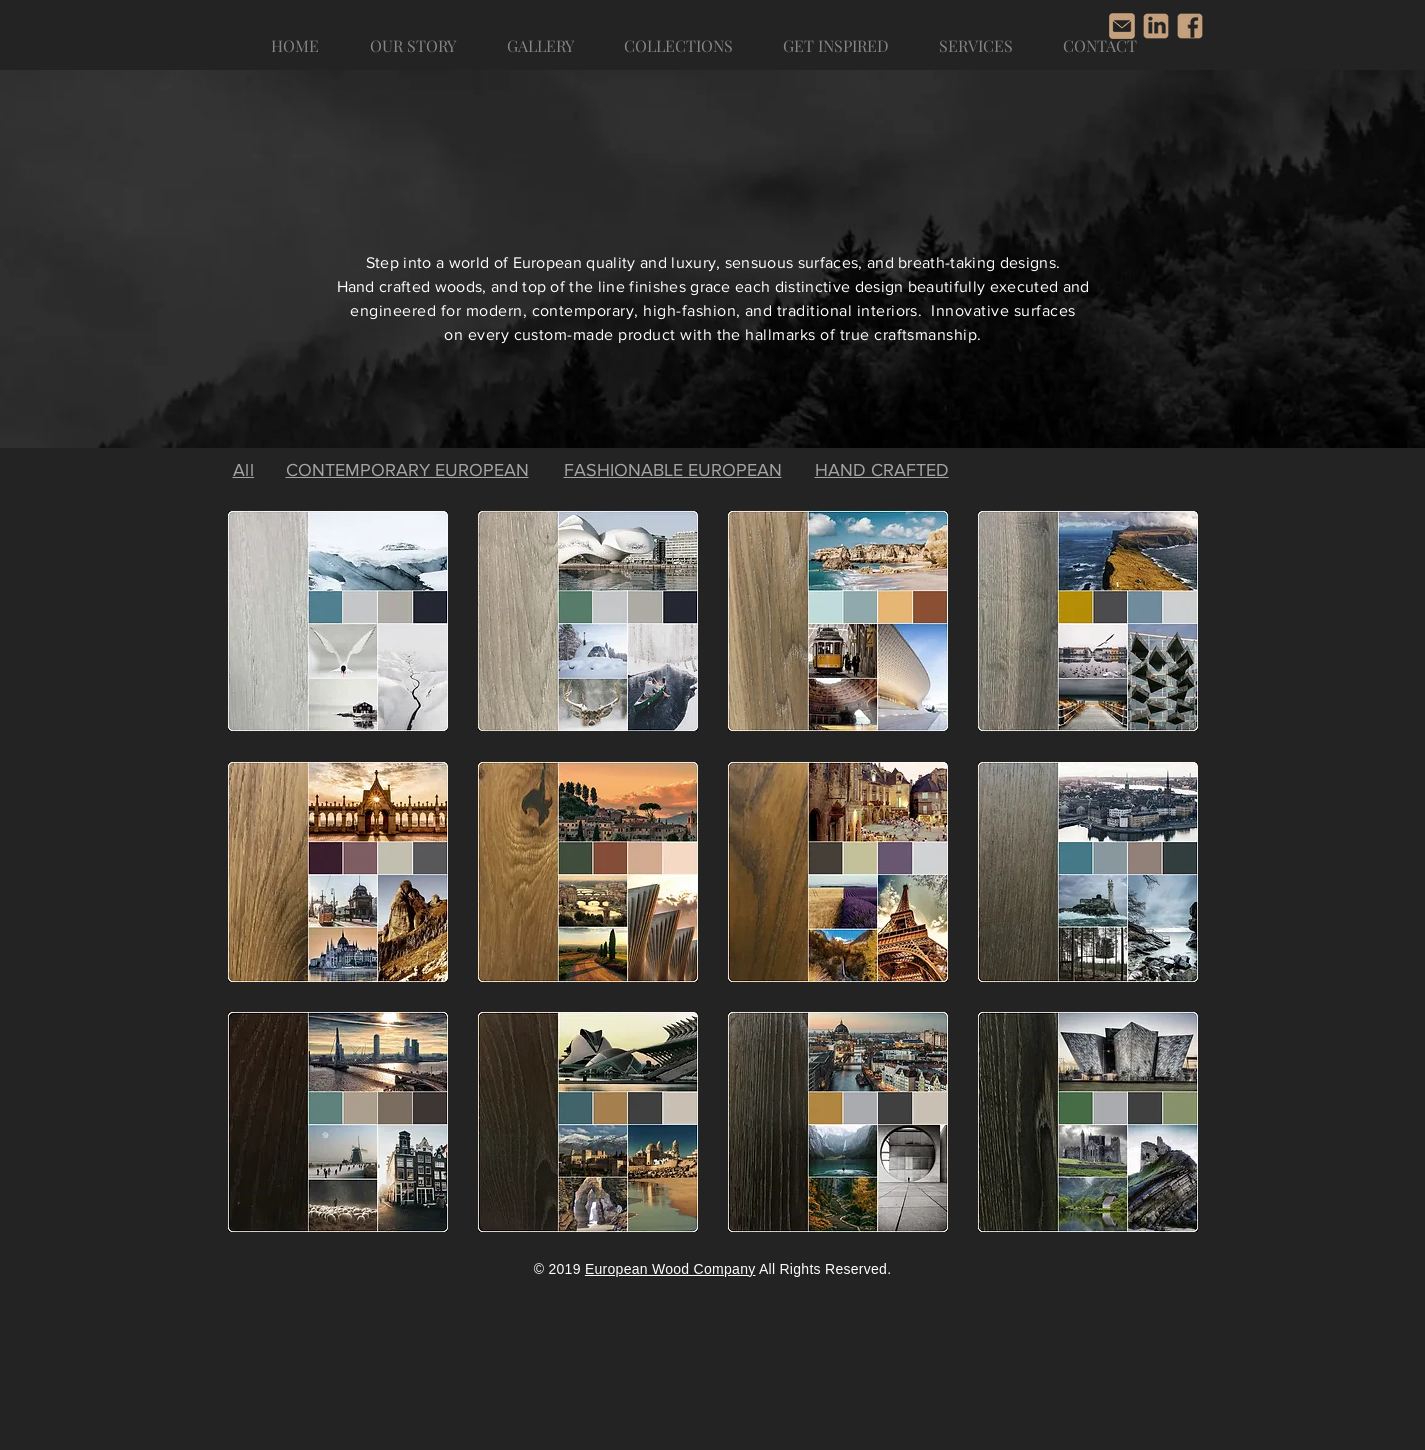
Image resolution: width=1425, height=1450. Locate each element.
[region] (338, 621)
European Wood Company (670, 1269)
